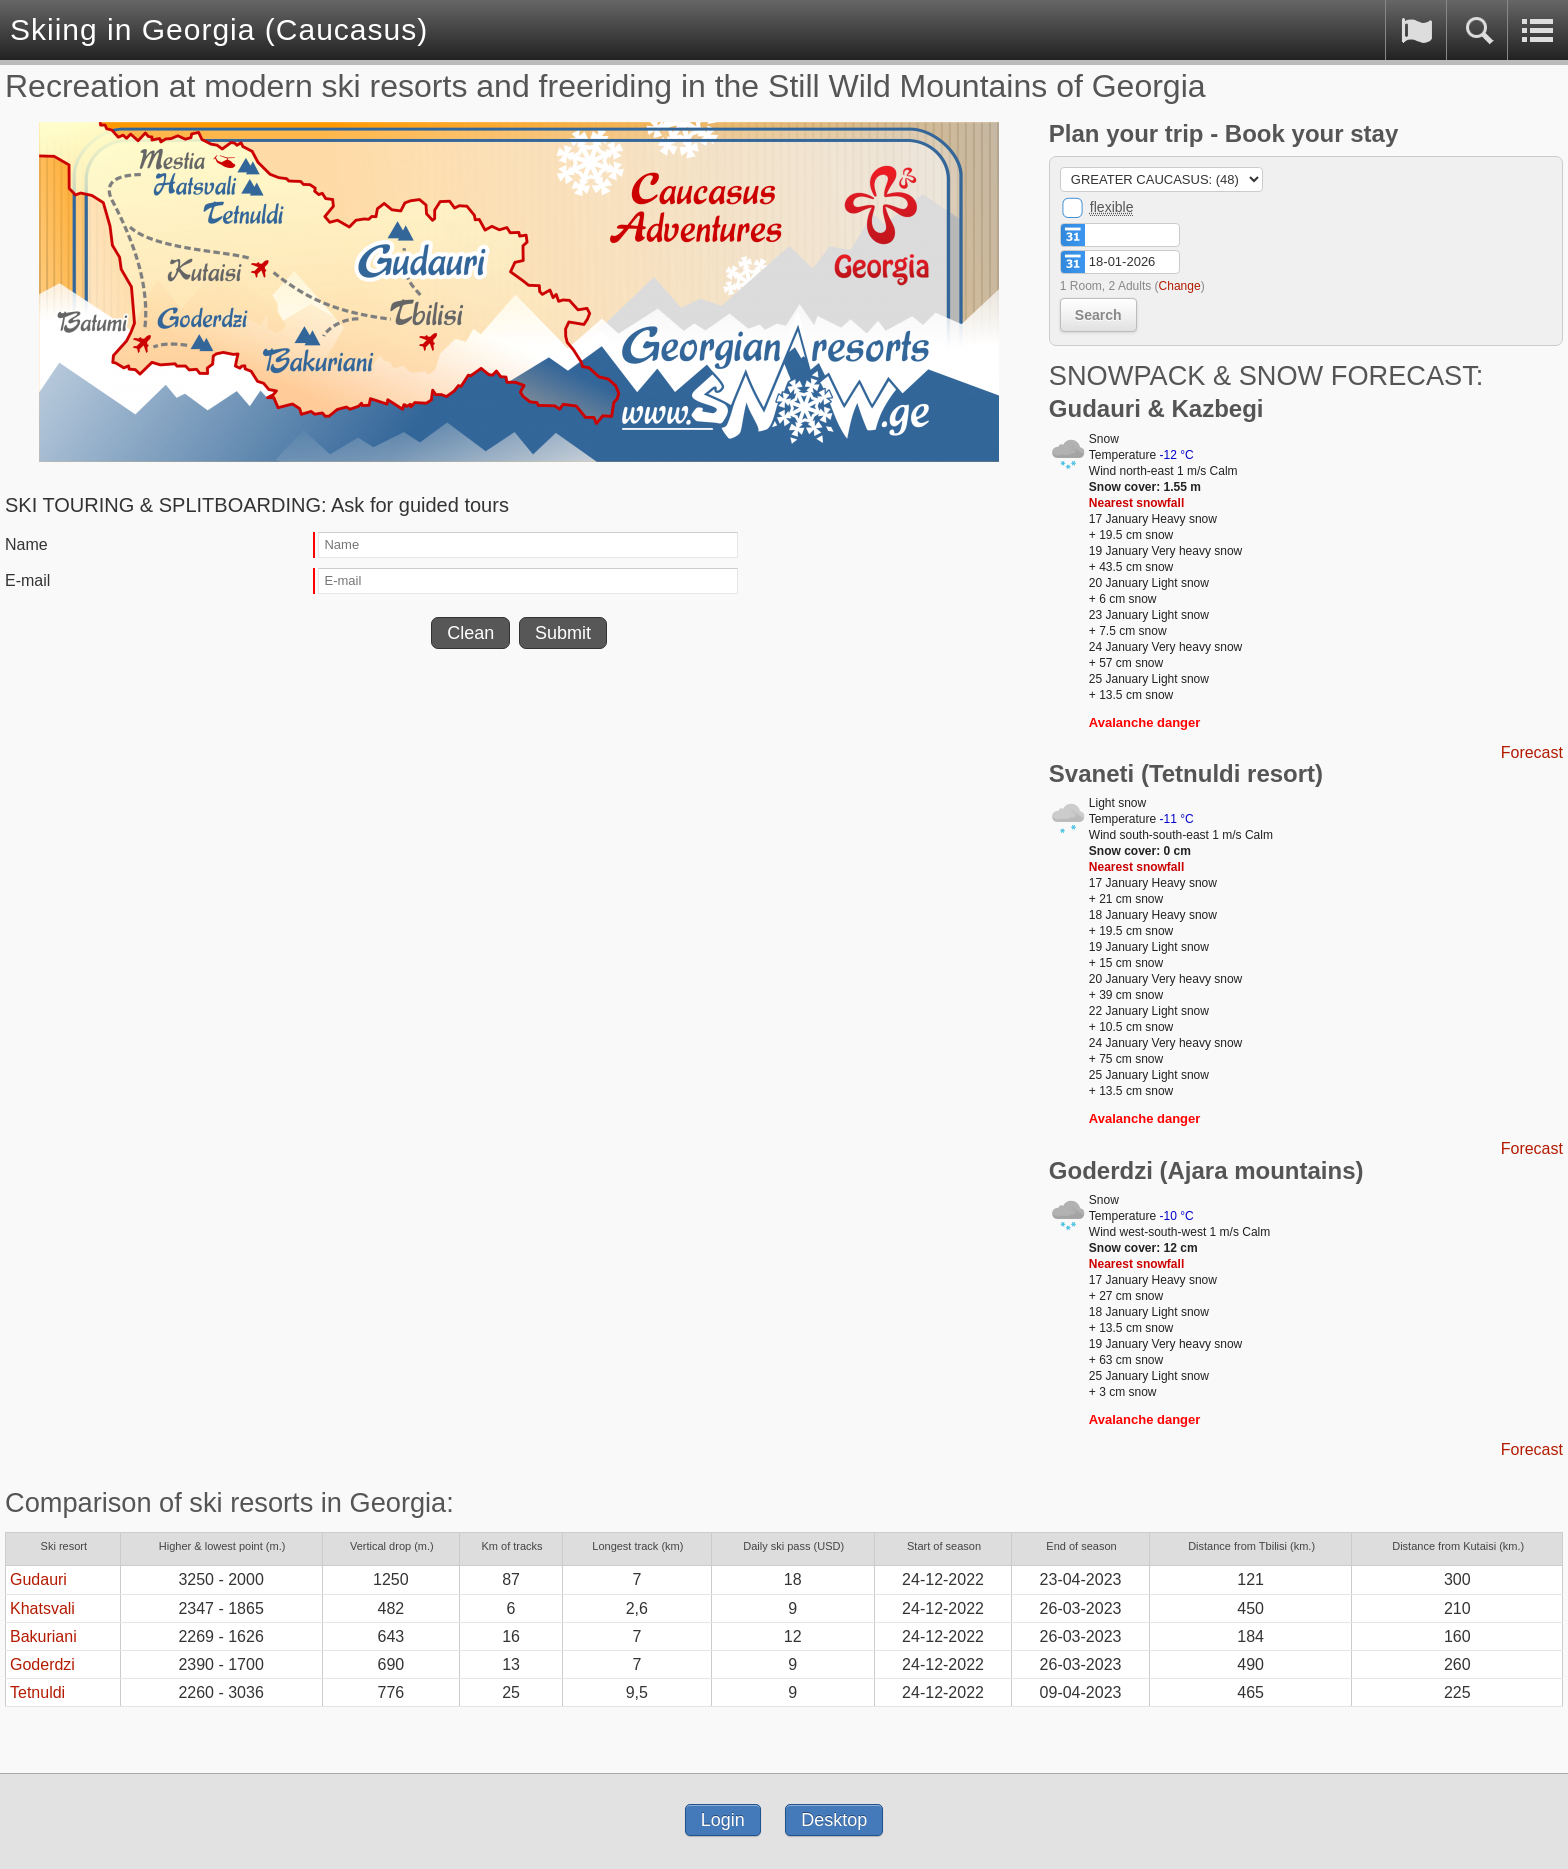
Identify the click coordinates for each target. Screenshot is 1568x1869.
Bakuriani (43, 1636)
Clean (470, 633)
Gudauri (38, 1579)
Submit (563, 633)
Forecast (1532, 752)
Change (1180, 286)
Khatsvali (42, 1608)
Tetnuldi (37, 1692)
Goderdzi (42, 1664)
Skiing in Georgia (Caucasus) (219, 29)
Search (1098, 315)
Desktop (834, 1820)
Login (723, 1820)
